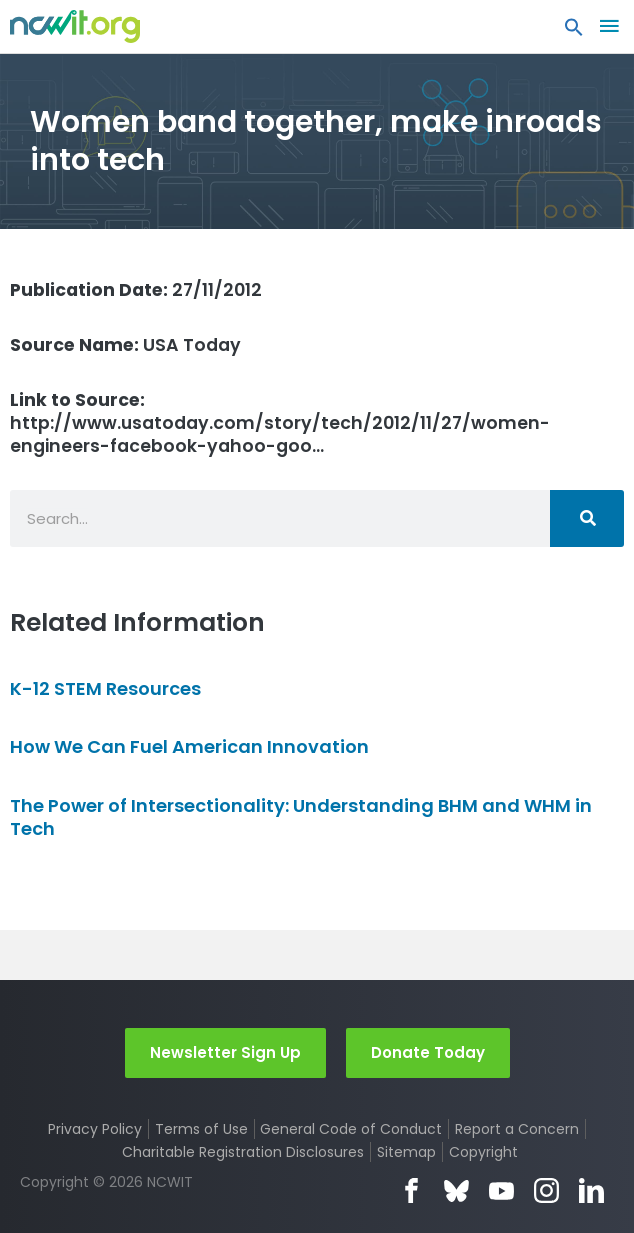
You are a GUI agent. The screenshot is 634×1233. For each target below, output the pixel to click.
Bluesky (456, 1190)
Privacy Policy (95, 1129)
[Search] (587, 518)
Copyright (483, 1152)
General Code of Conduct (351, 1129)
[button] (574, 32)
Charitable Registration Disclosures (243, 1152)
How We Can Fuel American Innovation (189, 746)
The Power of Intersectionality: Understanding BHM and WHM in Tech (301, 817)
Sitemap (406, 1152)
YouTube (501, 1190)
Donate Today (428, 1052)
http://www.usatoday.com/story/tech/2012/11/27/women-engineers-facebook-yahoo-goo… (280, 423)
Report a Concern (517, 1129)
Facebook (411, 1190)
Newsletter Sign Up (225, 1052)
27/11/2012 (136, 290)
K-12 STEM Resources (105, 688)
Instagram (546, 1190)
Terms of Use (201, 1129)
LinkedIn (591, 1190)
